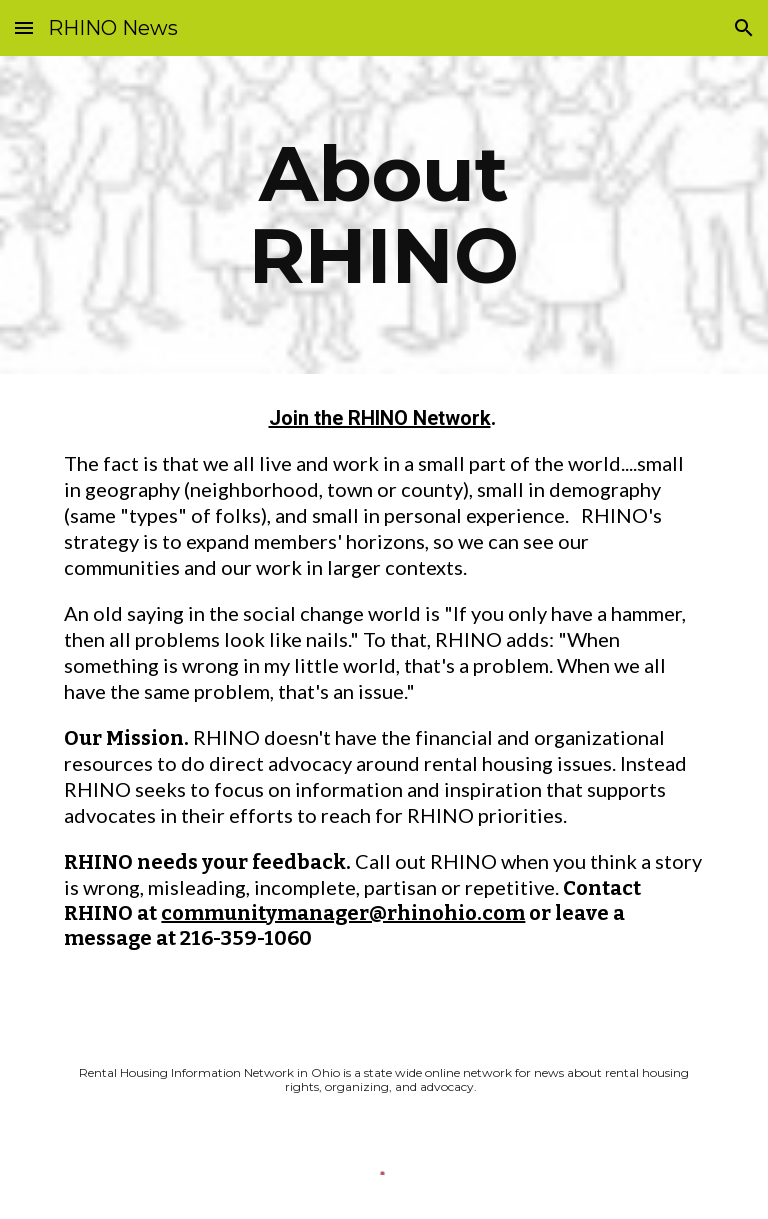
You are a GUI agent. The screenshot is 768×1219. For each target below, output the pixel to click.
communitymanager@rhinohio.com (343, 913)
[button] (24, 27)
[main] (383, 215)
